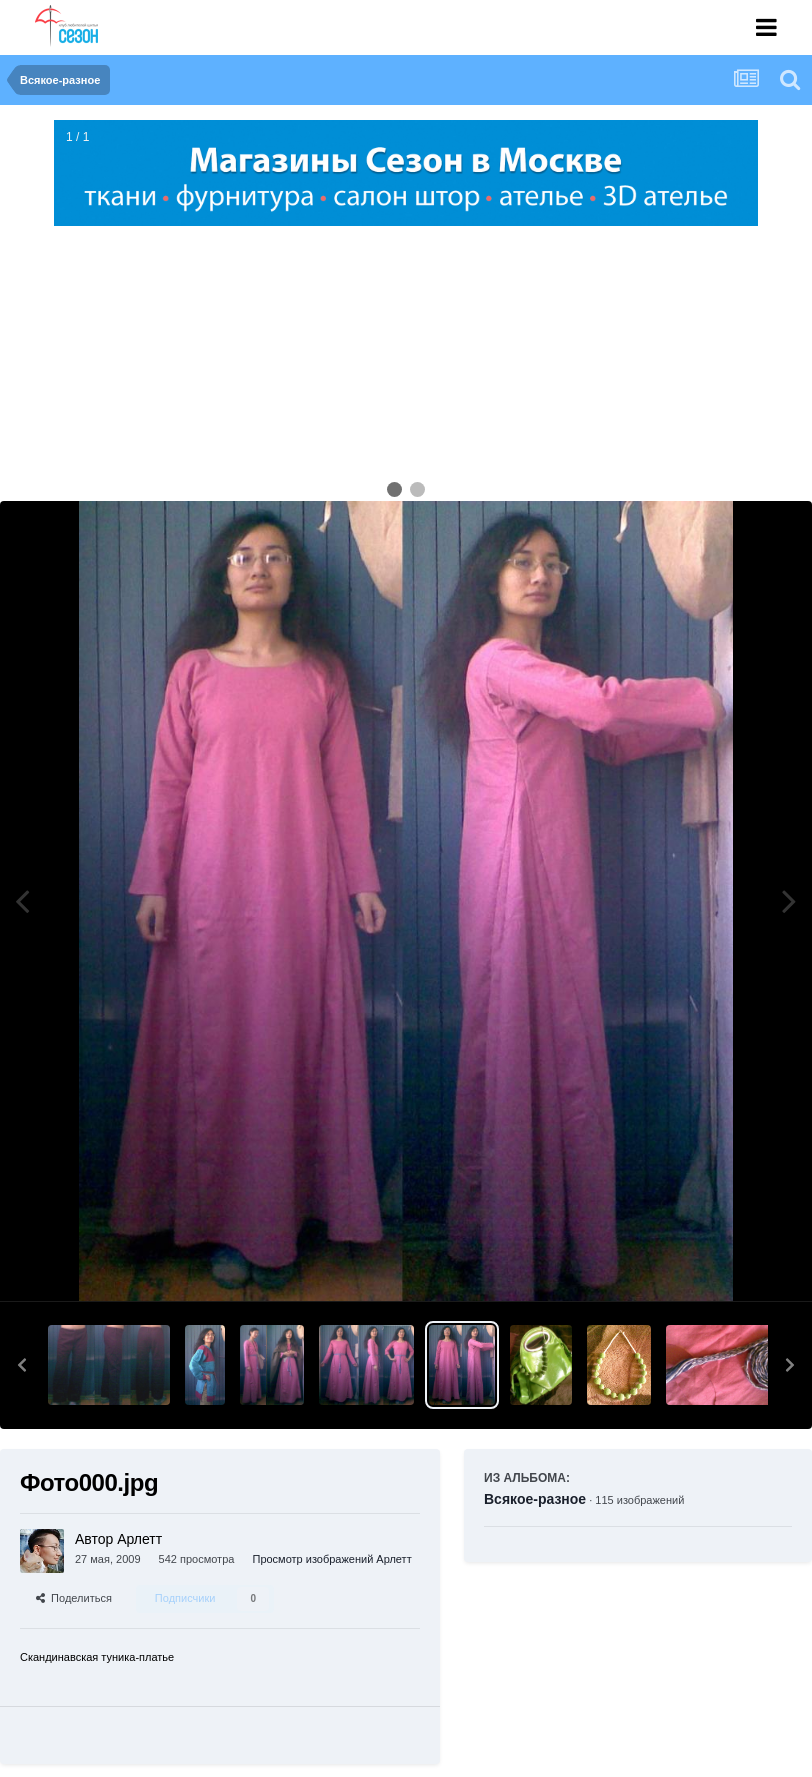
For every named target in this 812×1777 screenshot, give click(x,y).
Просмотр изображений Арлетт (331, 1559)
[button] (22, 1365)
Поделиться (74, 1598)
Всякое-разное (535, 1499)
